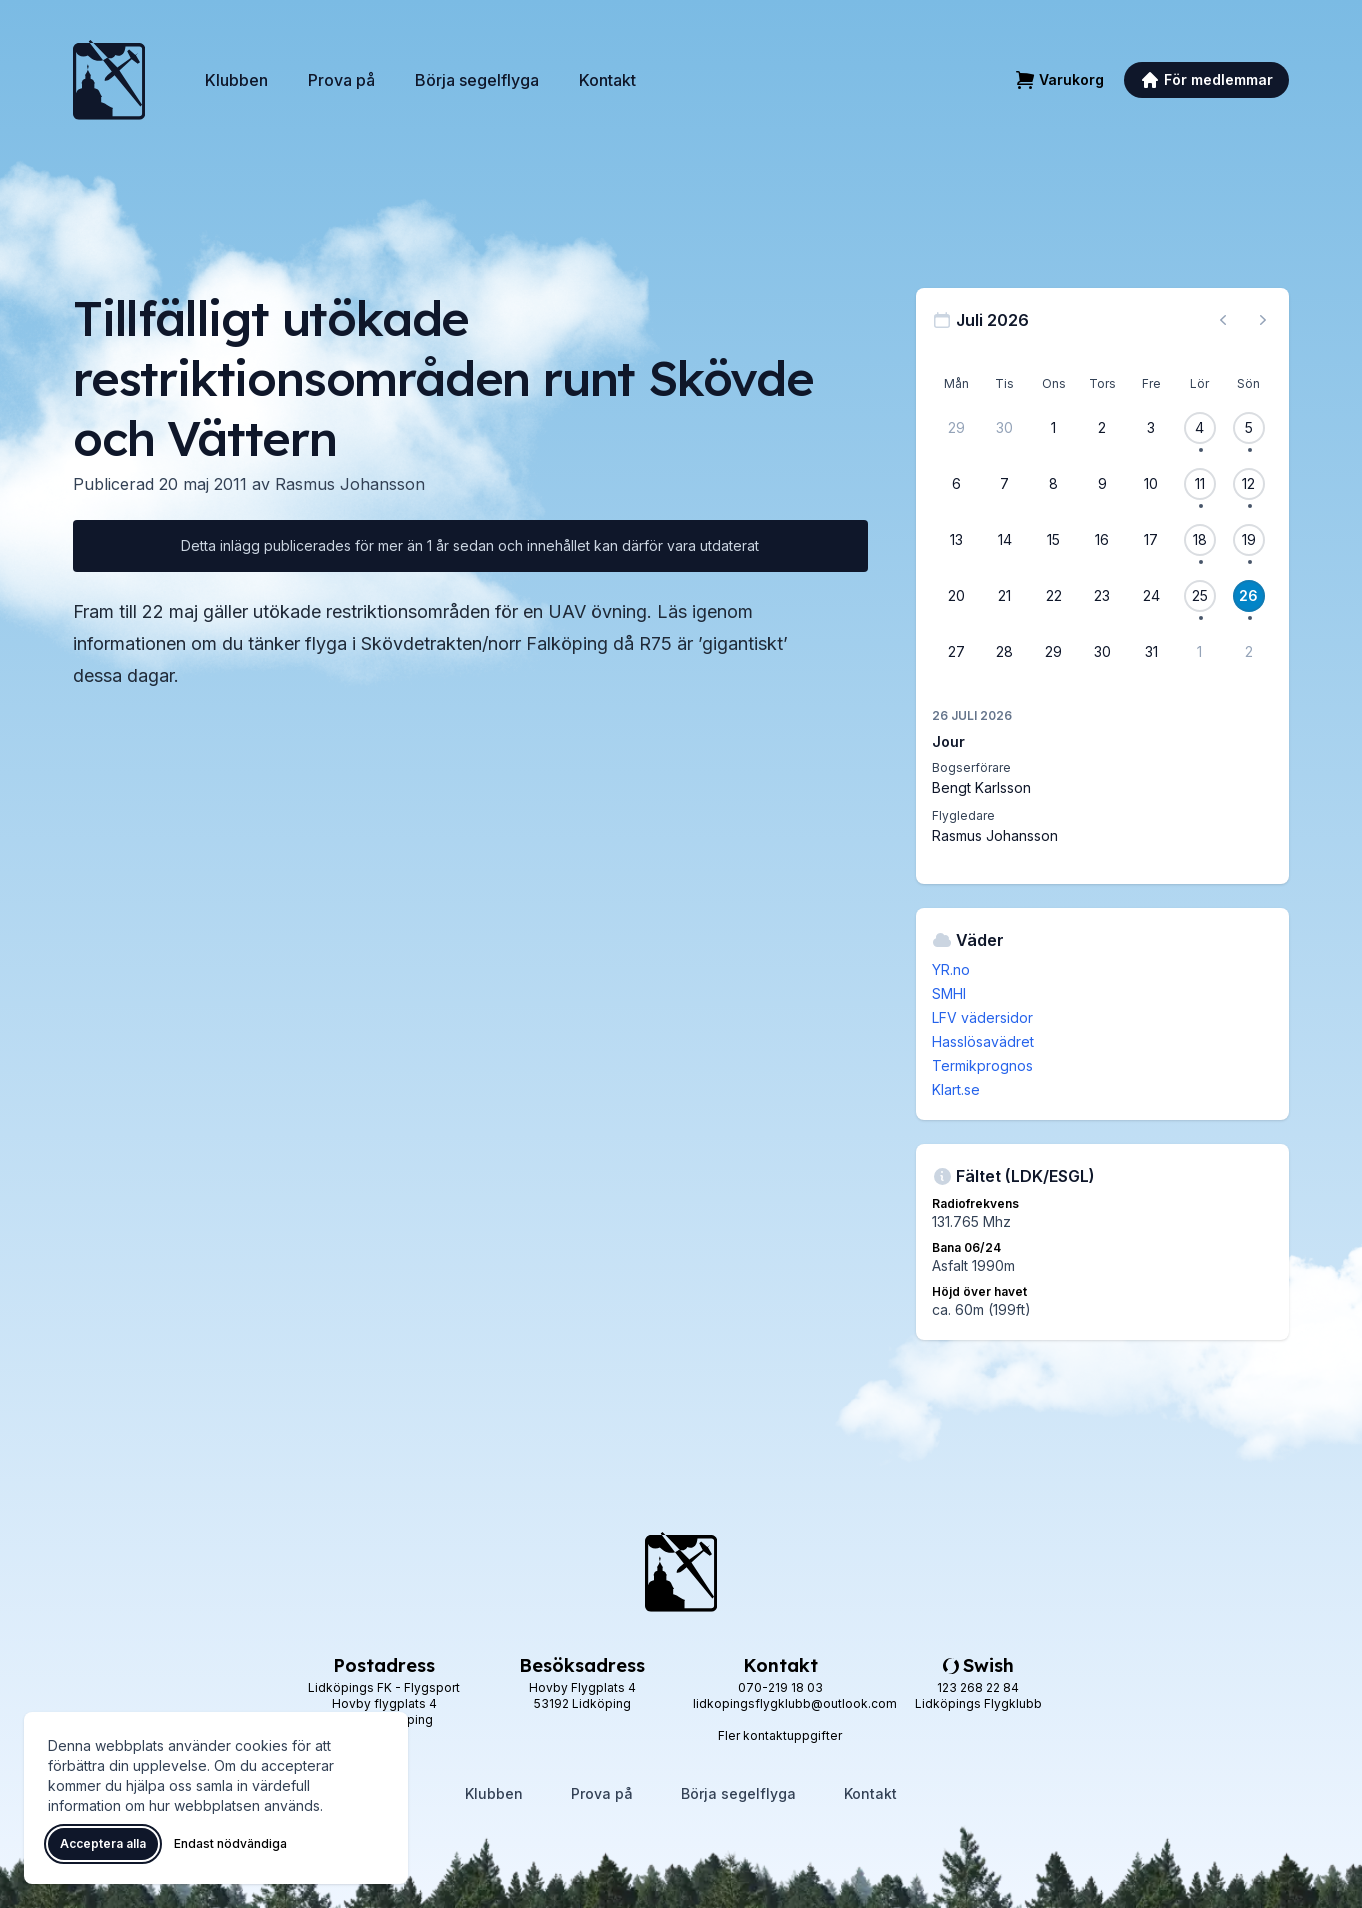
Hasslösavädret (983, 1041)
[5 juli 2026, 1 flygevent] (1249, 428)
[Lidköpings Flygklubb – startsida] (109, 80)
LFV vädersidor (982, 1017)
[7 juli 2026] (1005, 484)
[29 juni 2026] (956, 428)
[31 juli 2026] (1151, 652)
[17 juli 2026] (1151, 540)
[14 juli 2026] (1005, 540)
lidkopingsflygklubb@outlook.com (795, 1703)
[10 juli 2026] (1151, 484)
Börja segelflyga (477, 80)
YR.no (951, 969)
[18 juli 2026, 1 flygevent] (1200, 540)
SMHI (949, 993)
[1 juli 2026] (1054, 428)
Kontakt (607, 80)
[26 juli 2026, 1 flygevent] (1249, 596)
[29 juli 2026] (1054, 652)
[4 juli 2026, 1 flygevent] (1200, 428)
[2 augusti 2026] (1249, 652)
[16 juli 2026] (1102, 540)
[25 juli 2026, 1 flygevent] (1200, 596)
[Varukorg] (1059, 80)
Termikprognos (982, 1065)
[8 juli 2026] (1054, 484)
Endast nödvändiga (230, 1843)
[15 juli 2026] (1054, 540)
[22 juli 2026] (1054, 596)
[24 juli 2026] (1151, 596)
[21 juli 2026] (1005, 596)
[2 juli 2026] (1102, 428)
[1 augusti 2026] (1200, 652)
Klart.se (956, 1089)
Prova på (341, 80)
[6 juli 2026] (956, 484)
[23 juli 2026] (1102, 596)
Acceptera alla (103, 1843)
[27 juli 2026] (956, 652)
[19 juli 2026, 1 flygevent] (1249, 540)
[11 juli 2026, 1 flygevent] (1200, 484)
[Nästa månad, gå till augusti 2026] (1263, 320)
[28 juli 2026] (1005, 652)
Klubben (236, 80)
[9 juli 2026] (1102, 484)
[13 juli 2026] (956, 540)
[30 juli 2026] (1102, 652)
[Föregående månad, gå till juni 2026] (1223, 320)
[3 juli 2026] (1151, 428)
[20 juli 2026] (956, 596)
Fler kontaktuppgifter (780, 1735)
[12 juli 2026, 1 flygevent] (1249, 484)
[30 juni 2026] (1005, 428)
